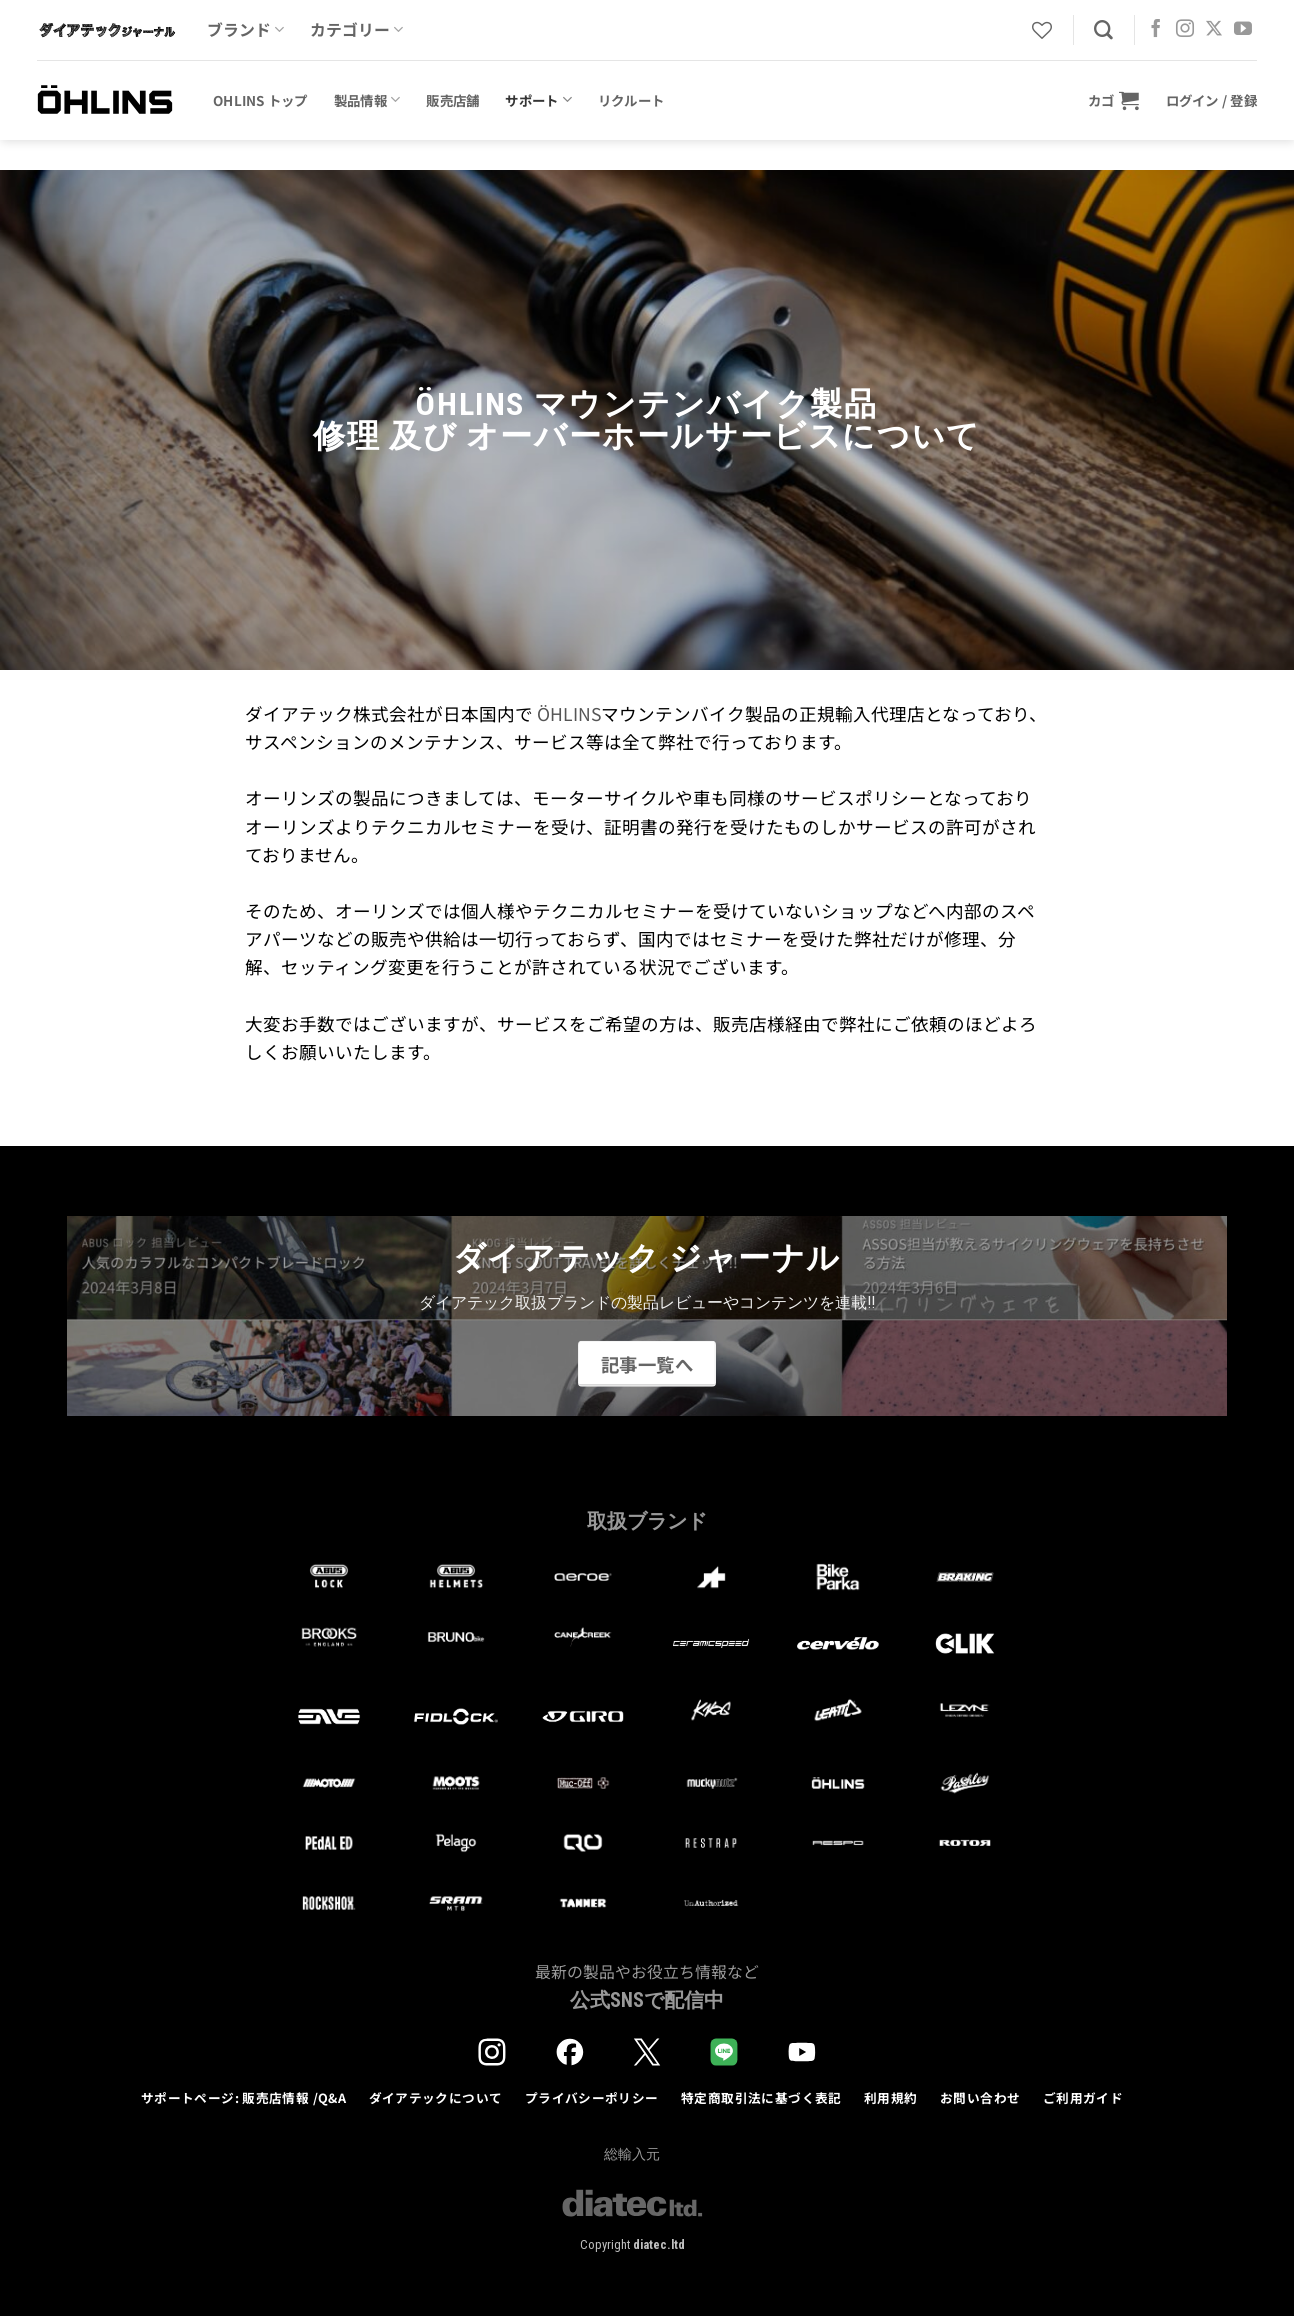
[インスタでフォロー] (1185, 30)
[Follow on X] (1214, 30)
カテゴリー (356, 29)
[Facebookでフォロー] (1156, 30)
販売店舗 (452, 100)
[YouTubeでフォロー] (1243, 30)
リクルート (631, 100)
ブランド (245, 29)
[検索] (1103, 30)
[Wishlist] (1042, 30)
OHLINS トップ (260, 100)
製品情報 (367, 100)
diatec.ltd (659, 2244)
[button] (1114, 100)
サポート (538, 100)
